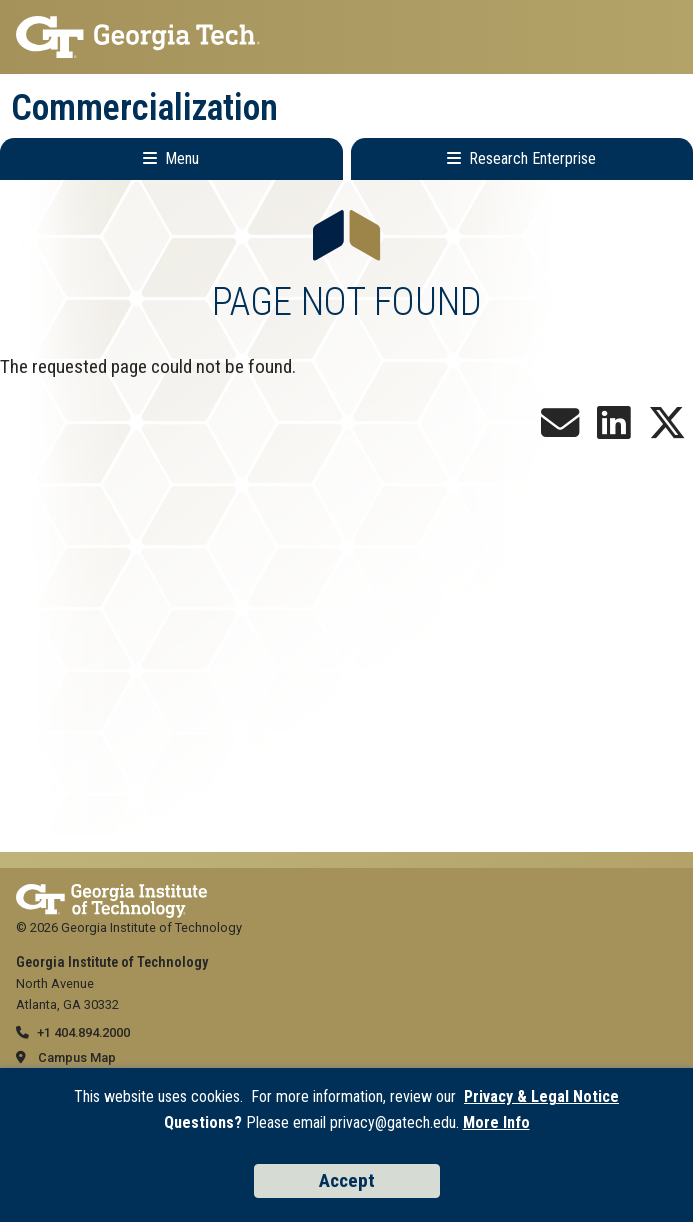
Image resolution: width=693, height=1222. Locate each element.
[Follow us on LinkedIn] (614, 430)
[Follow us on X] (667, 430)
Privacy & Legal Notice (541, 1096)
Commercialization (144, 108)
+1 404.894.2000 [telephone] (83, 1032)
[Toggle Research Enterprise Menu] (522, 159)
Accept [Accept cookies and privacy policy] (347, 1180)
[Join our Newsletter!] (560, 430)
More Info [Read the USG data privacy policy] (496, 1122)
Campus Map (77, 1057)
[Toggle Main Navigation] (171, 159)
